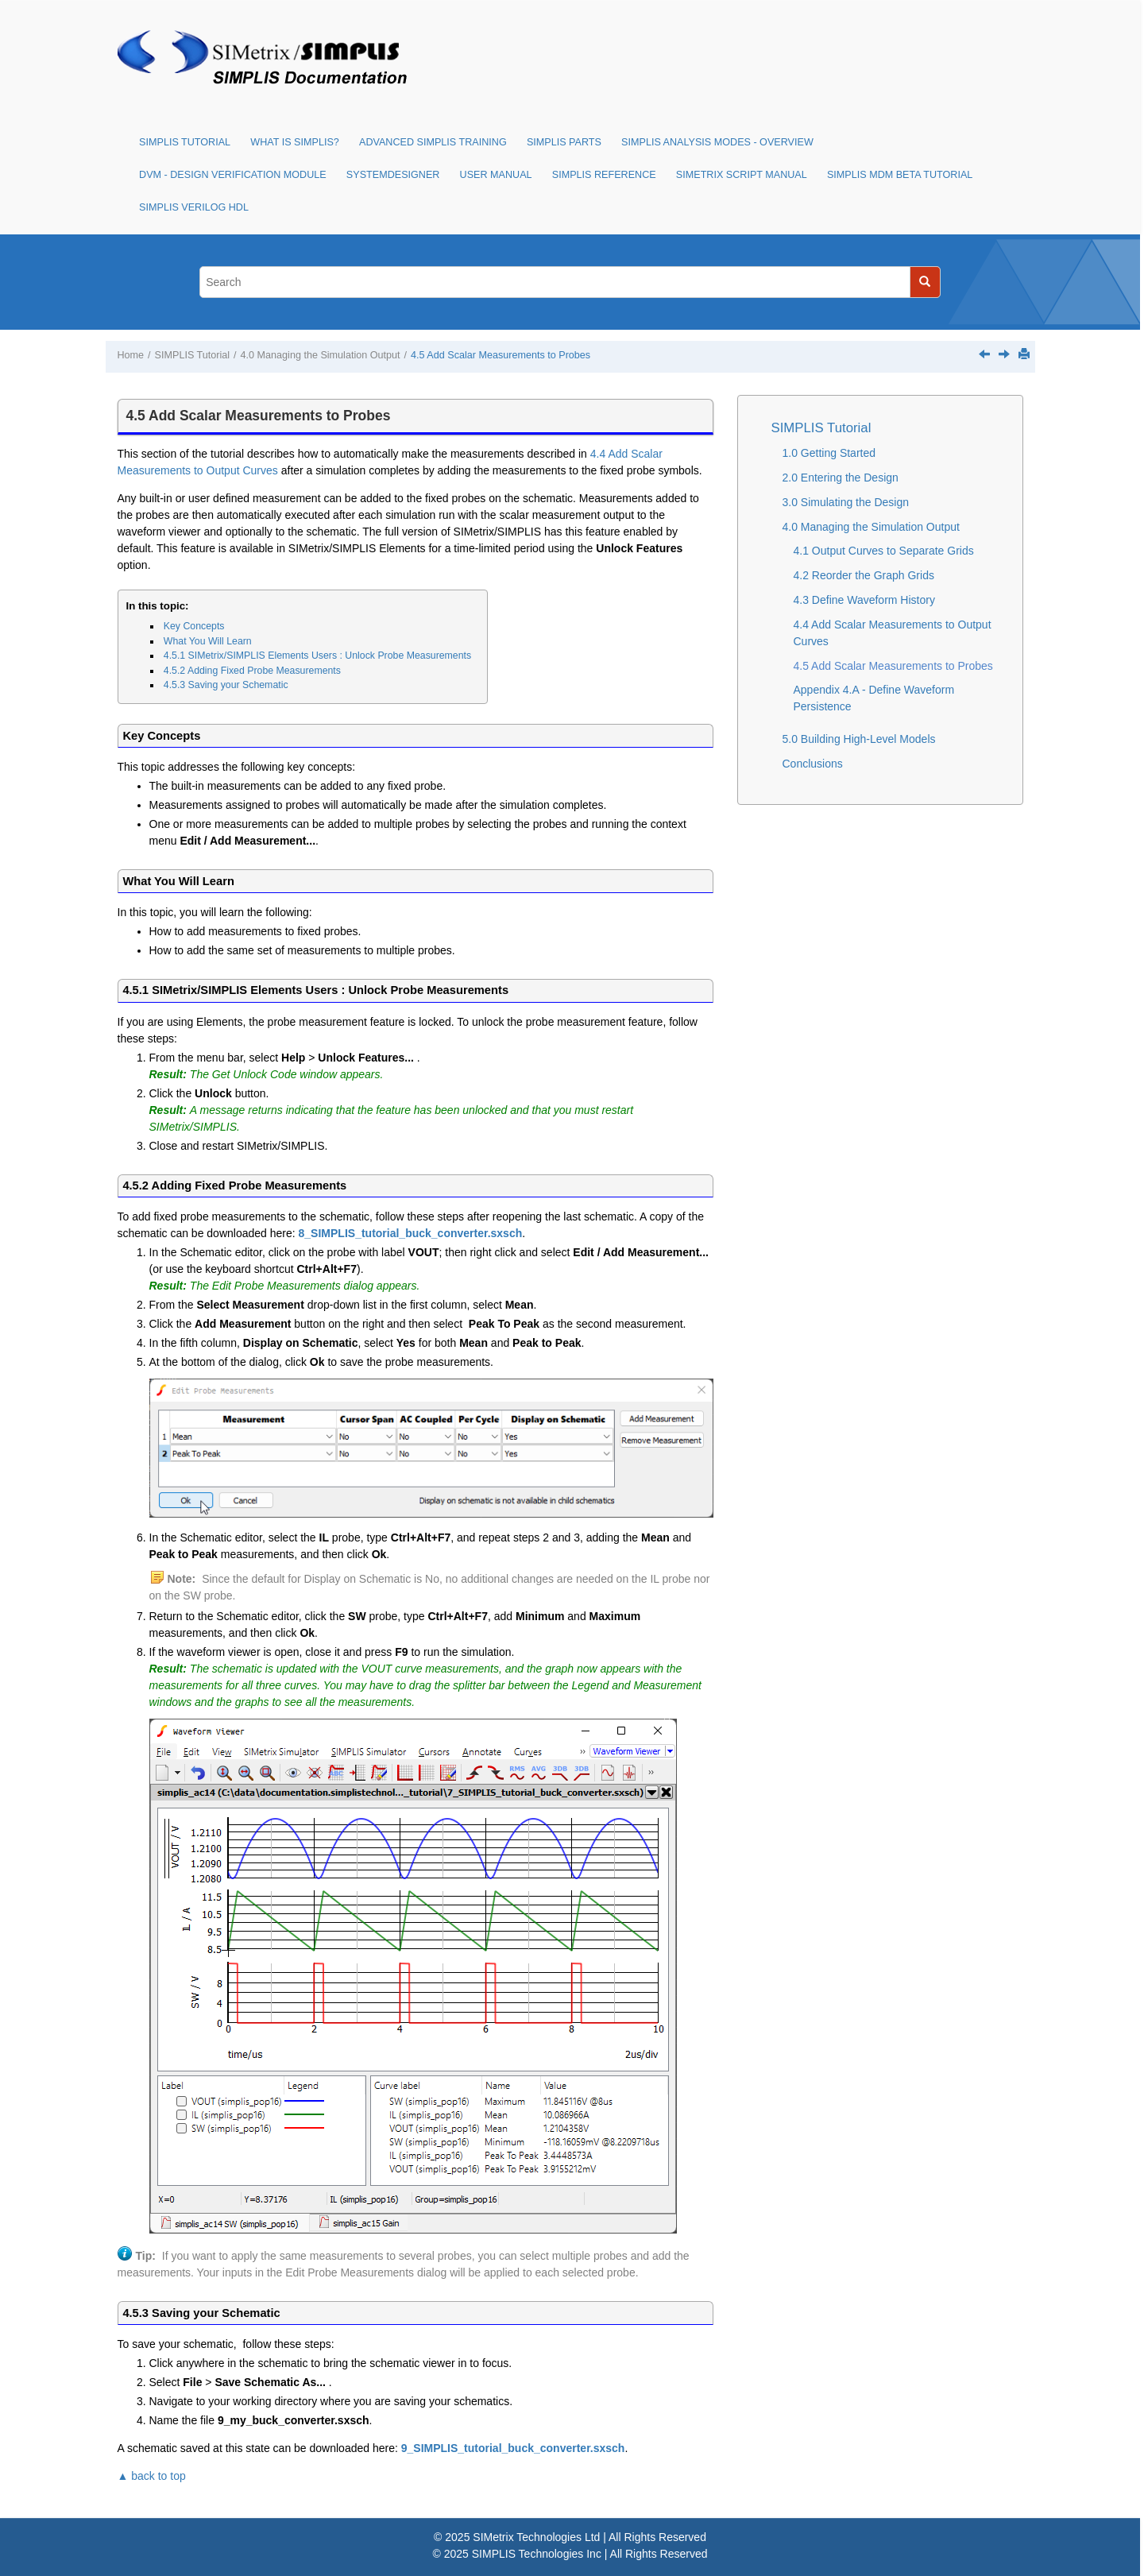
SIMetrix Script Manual (741, 174)
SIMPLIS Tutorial (184, 142)
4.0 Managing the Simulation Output (320, 355)
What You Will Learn (208, 641)
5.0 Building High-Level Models (859, 739)
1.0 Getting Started (829, 453)
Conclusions (813, 763)
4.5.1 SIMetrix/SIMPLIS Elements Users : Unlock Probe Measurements (317, 655)
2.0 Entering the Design (841, 477)
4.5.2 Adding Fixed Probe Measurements (252, 670)
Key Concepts (194, 626)
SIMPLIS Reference (604, 174)
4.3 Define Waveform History (864, 600)
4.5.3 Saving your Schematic (226, 684)
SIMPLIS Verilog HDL (194, 207)
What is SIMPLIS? (294, 142)
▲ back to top (152, 2476)
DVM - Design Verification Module (233, 174)
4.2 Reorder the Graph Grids (864, 575)
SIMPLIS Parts (564, 142)
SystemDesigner (393, 174)
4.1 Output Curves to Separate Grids (884, 550)
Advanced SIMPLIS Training (433, 142)
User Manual (496, 174)
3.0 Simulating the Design (846, 502)
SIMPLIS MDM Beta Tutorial (899, 174)
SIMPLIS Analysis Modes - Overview (717, 142)
